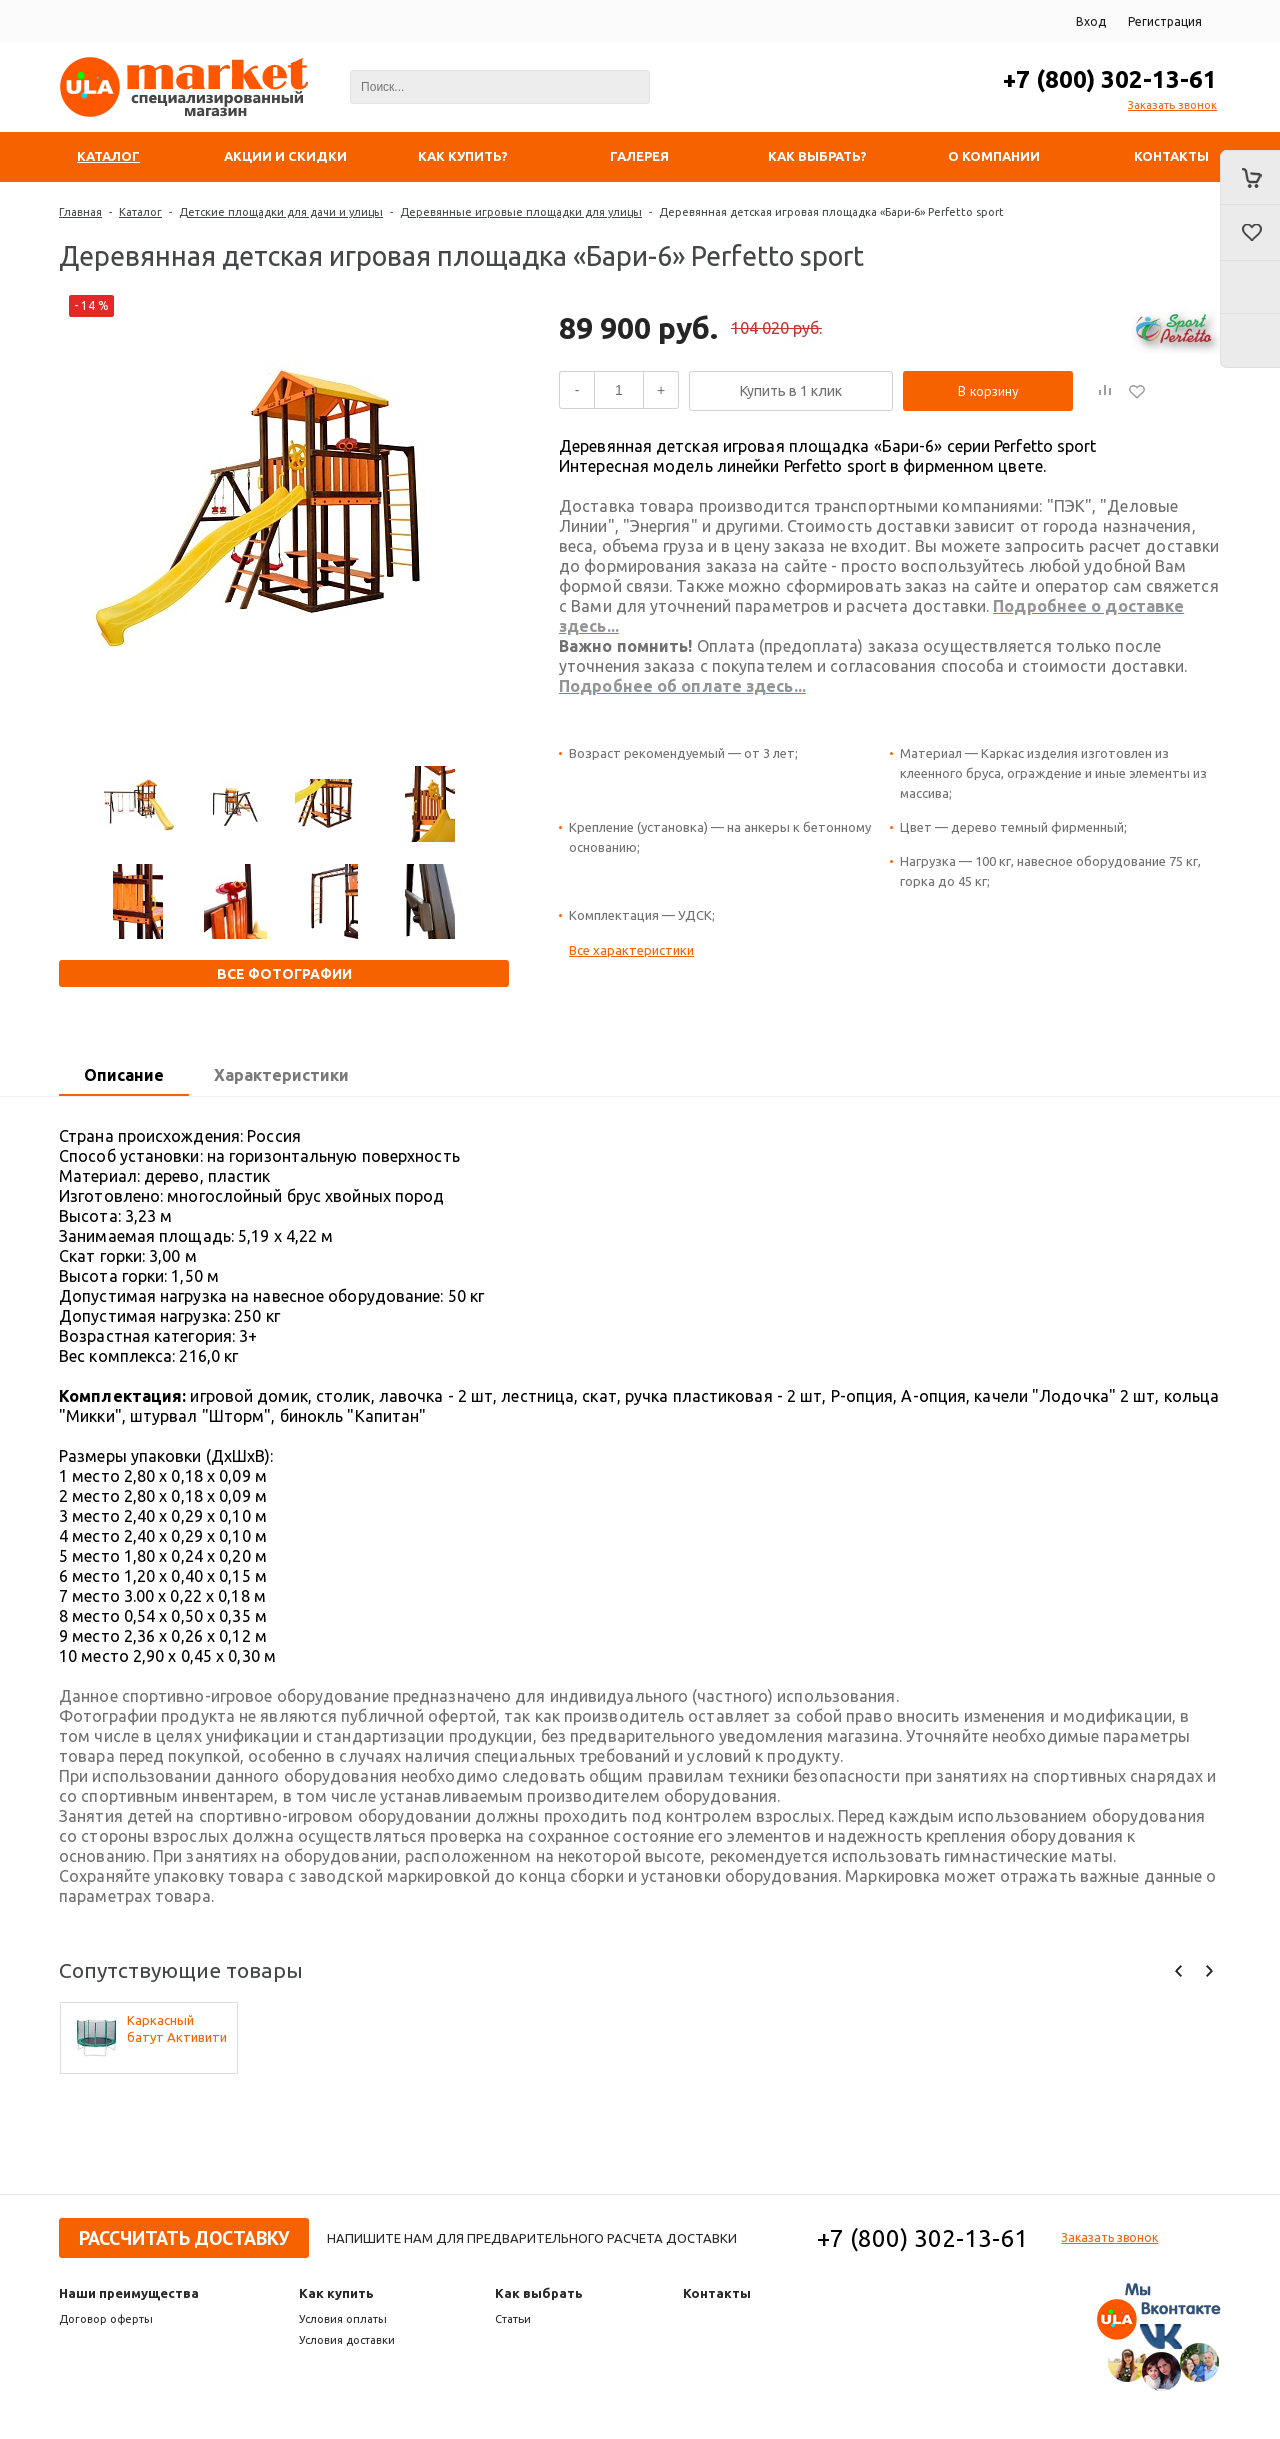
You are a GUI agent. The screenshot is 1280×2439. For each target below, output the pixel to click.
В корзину (988, 391)
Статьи (513, 2319)
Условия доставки (347, 2340)
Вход (1091, 21)
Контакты (717, 2293)
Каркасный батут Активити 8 (177, 2029)
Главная (80, 212)
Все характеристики (631, 950)
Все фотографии (284, 974)
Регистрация (1165, 21)
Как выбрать (539, 2293)
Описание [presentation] (124, 1075)
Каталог (140, 212)
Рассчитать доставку (184, 2238)
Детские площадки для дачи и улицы (281, 212)
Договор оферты (106, 2319)
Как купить (336, 2293)
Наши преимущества (129, 2293)
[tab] (124, 1076)
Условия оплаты (343, 2319)
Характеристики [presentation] (281, 1075)
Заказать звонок (1172, 105)
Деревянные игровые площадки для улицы (521, 212)
